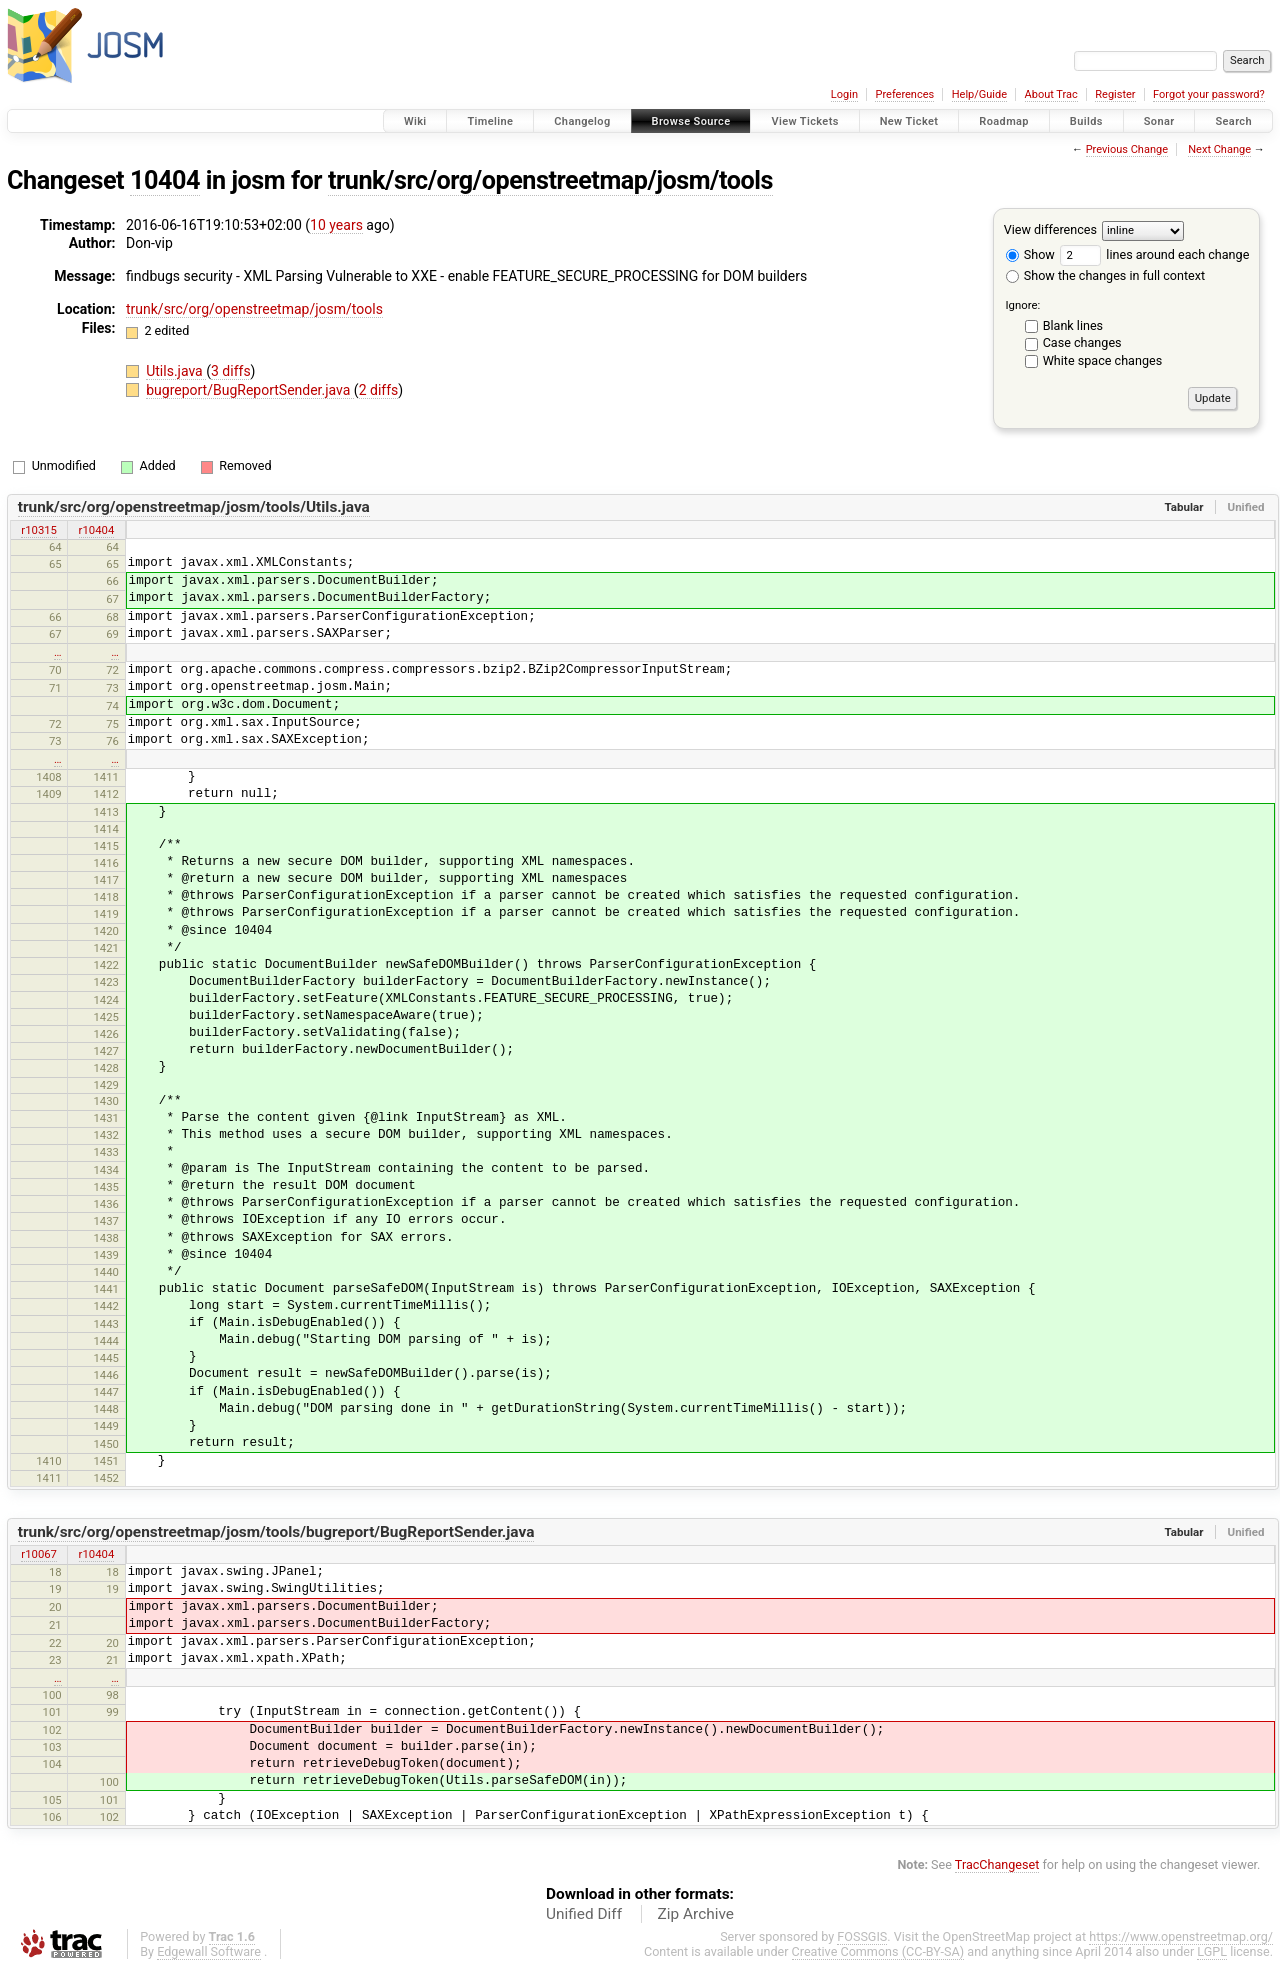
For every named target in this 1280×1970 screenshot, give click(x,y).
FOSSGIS (862, 1936)
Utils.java (176, 371)
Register (1115, 94)
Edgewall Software (209, 1951)
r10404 (97, 530)
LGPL (1212, 1951)
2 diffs (379, 390)
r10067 (39, 1554)
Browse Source (691, 121)
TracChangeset (997, 1864)
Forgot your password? (1209, 94)
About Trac (1051, 94)
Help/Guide (979, 94)
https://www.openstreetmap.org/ (1181, 1936)
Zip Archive (696, 1914)
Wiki (415, 121)
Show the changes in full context (1105, 275)
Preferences (904, 94)
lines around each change (1154, 254)
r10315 (39, 530)
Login (844, 94)
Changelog (582, 121)
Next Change (1219, 149)
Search (1233, 121)
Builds (1086, 121)
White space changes (1103, 360)
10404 (165, 180)
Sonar (1159, 121)
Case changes (1082, 342)
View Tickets (804, 121)
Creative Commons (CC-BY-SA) (878, 1951)
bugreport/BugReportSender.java (250, 390)
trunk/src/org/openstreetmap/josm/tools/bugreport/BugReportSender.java (276, 1532)
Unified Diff (584, 1914)
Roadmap (1004, 121)
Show (1030, 254)
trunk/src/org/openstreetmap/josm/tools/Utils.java (194, 507)
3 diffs (231, 371)
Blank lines (1073, 325)
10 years (336, 225)
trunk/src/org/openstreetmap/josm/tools (550, 180)
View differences (1050, 229)
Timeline (490, 121)
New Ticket (909, 121)
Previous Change (1127, 149)
